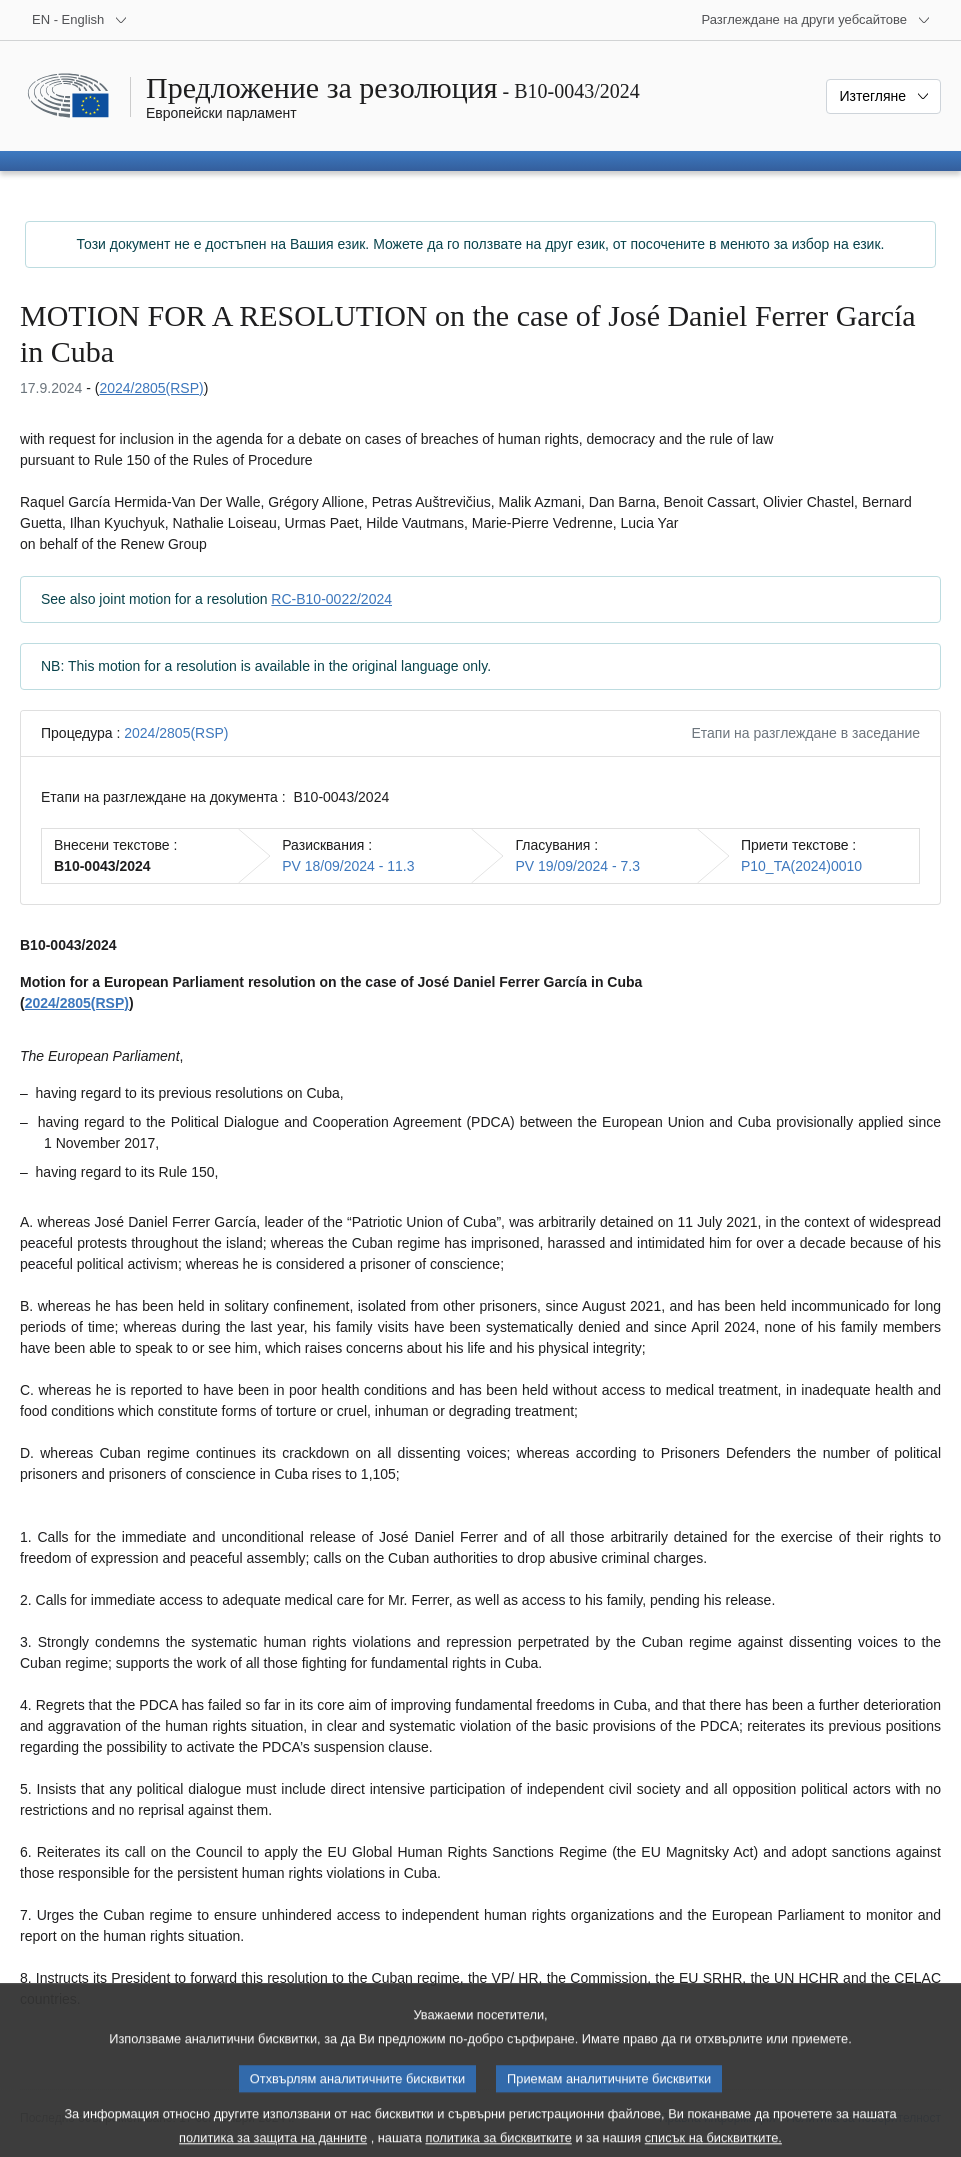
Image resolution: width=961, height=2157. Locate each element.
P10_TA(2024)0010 (801, 866)
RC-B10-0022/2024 (331, 599)
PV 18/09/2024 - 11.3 (348, 866)
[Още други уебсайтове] (816, 20)
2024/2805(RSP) (151, 388)
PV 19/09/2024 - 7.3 (577, 866)
